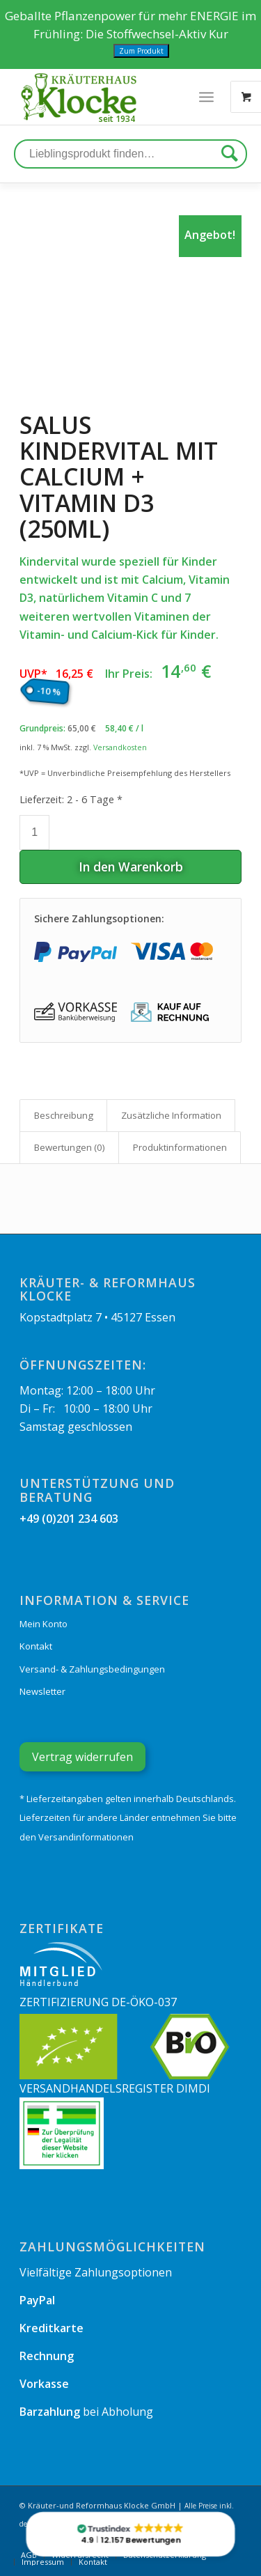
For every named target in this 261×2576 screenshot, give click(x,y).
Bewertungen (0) (69, 1147)
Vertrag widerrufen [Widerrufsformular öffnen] (82, 1756)
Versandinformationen (86, 1837)
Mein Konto (43, 1623)
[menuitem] (42, 2562)
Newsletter (42, 1691)
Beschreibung (63, 1115)
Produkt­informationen (180, 1147)
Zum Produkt (141, 51)
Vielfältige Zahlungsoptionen (95, 2272)
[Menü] (206, 97)
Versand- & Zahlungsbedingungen (92, 1669)
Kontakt (35, 1646)
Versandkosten (120, 747)
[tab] (63, 1115)
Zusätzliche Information (171, 1115)
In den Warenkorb (131, 866)
